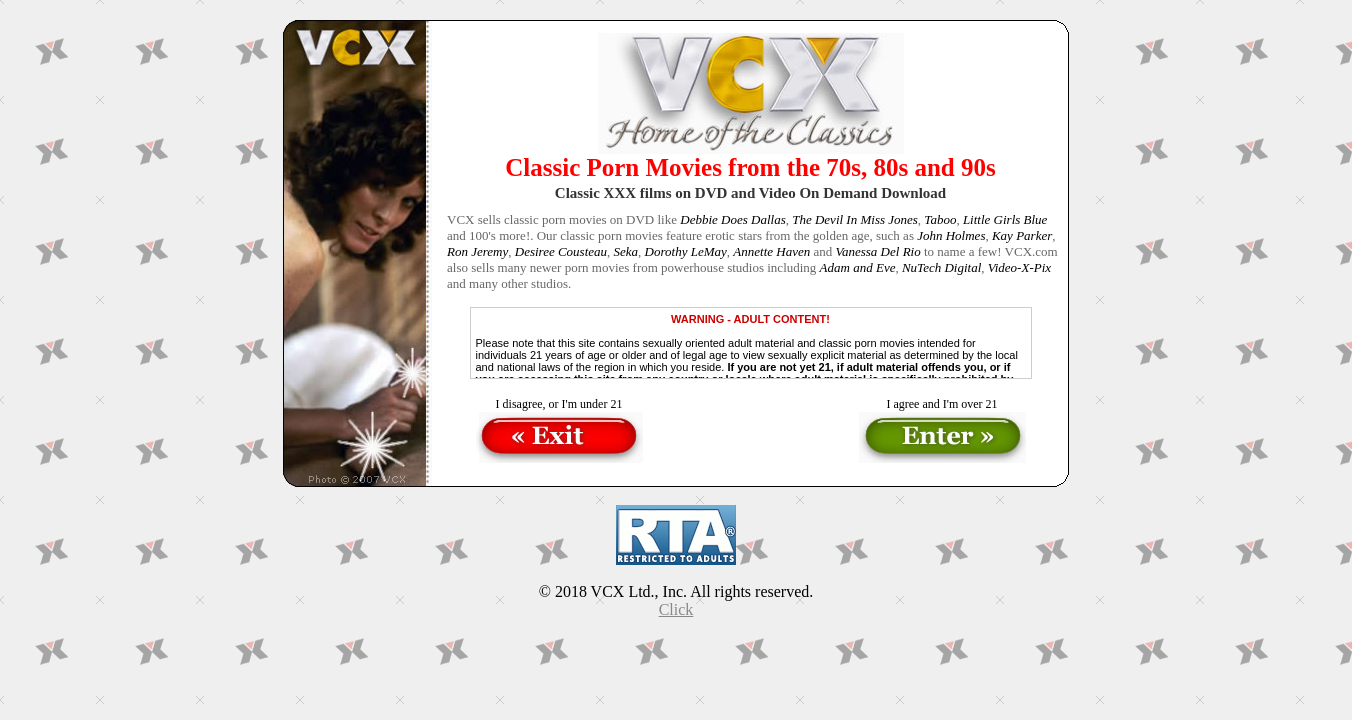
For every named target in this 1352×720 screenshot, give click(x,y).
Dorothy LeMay (686, 251)
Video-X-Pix (1019, 267)
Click (676, 609)
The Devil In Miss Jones (855, 219)
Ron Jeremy (477, 251)
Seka (626, 251)
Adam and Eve (858, 267)
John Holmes (951, 235)
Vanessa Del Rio (877, 251)
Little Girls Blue (1005, 219)
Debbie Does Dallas (732, 219)
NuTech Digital (941, 267)
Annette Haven (771, 251)
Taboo (940, 219)
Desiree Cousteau (561, 251)
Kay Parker (1022, 235)
